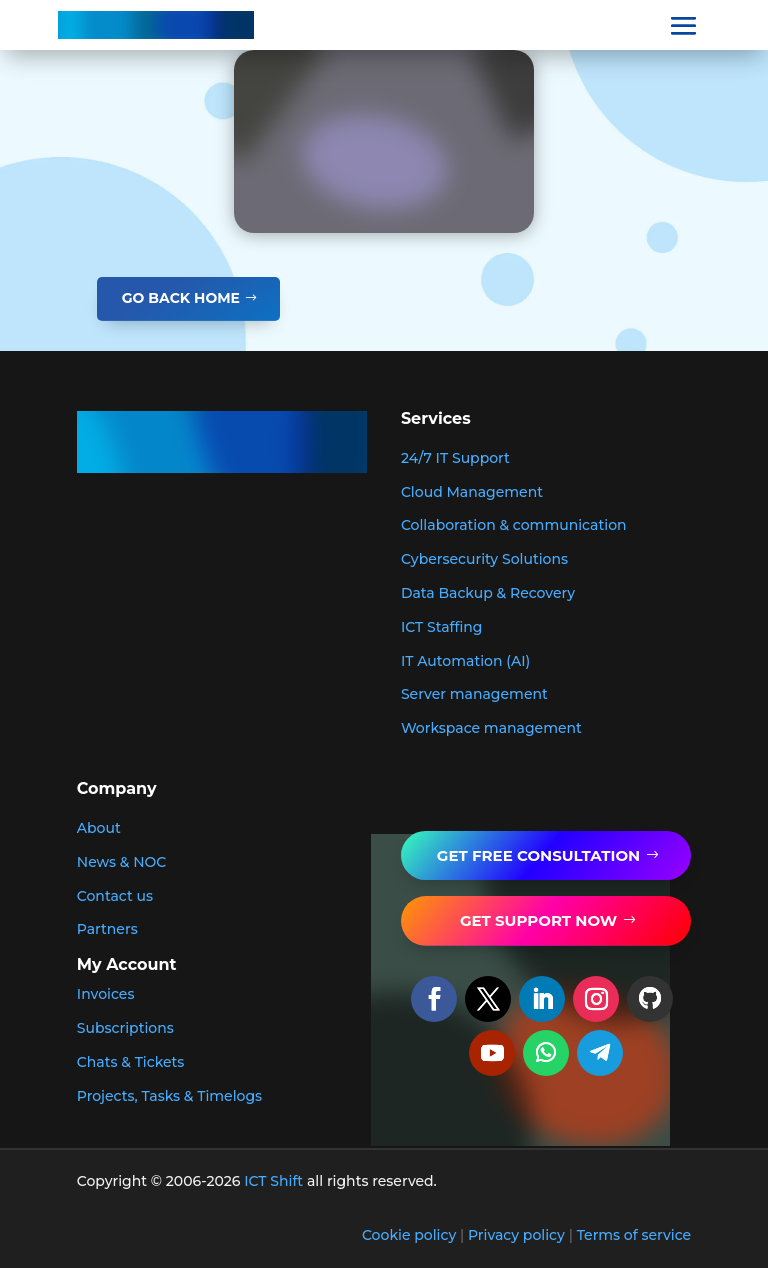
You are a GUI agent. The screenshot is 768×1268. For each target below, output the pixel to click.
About (99, 828)
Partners (107, 929)
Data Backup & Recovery (488, 593)
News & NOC (122, 862)
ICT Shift (273, 1181)
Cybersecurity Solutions (484, 559)
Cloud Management (472, 492)
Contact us (115, 896)
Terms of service (634, 1235)
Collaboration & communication (514, 525)
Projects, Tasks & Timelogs (169, 1096)
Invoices (106, 994)
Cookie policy (409, 1235)
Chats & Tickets (131, 1062)
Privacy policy (516, 1235)
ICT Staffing (442, 627)
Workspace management (491, 728)
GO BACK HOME (181, 298)
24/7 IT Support (455, 458)
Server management (474, 694)
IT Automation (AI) (465, 661)
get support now (538, 920)
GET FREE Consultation (538, 855)
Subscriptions (125, 1028)
